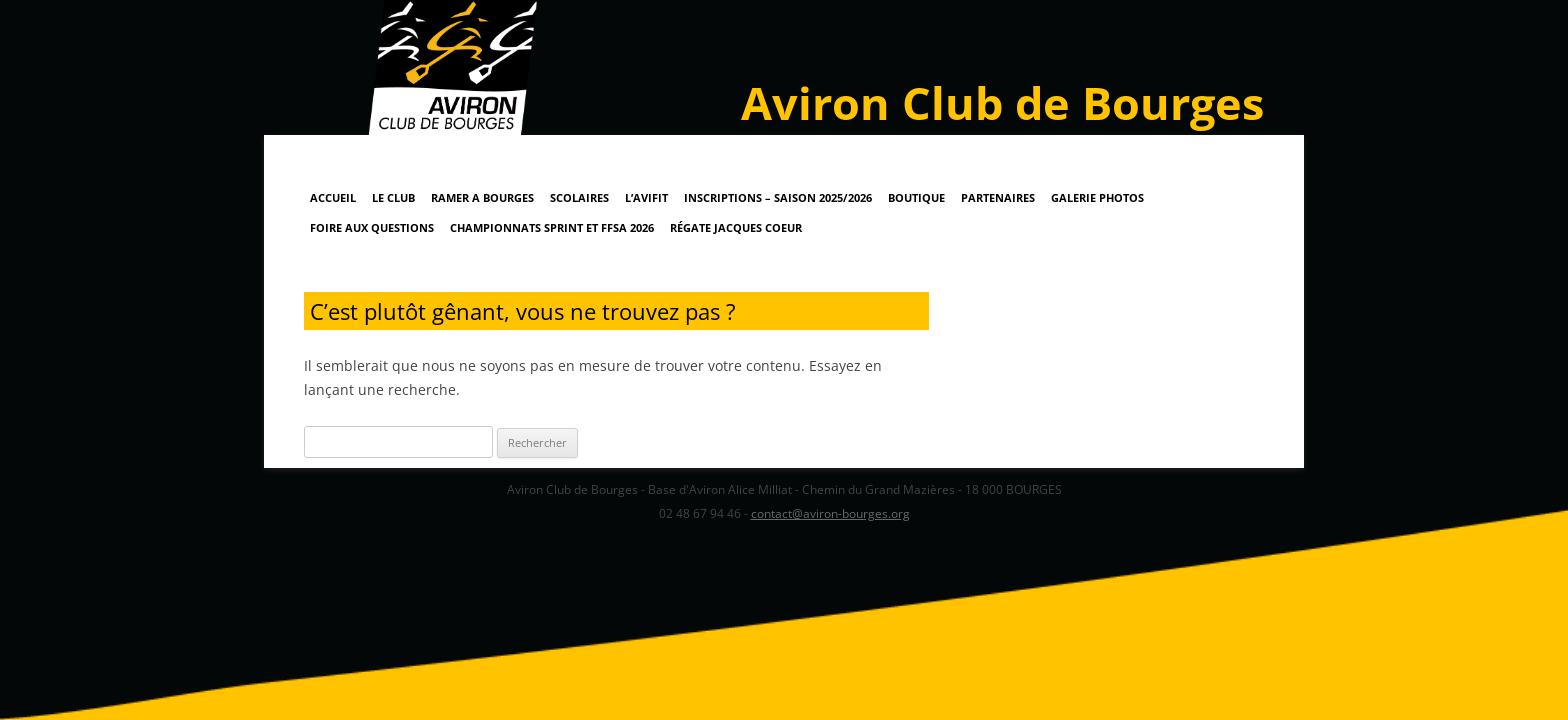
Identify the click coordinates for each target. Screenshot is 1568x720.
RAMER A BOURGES (482, 197)
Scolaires (579, 197)
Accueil (333, 197)
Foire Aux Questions (372, 227)
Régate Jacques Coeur (736, 227)
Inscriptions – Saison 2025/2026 (778, 197)
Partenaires (998, 197)
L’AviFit (646, 197)
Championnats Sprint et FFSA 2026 (552, 227)
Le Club (393, 197)
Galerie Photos (1097, 197)
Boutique (916, 197)
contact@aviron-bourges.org (830, 513)
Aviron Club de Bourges (1002, 102)
